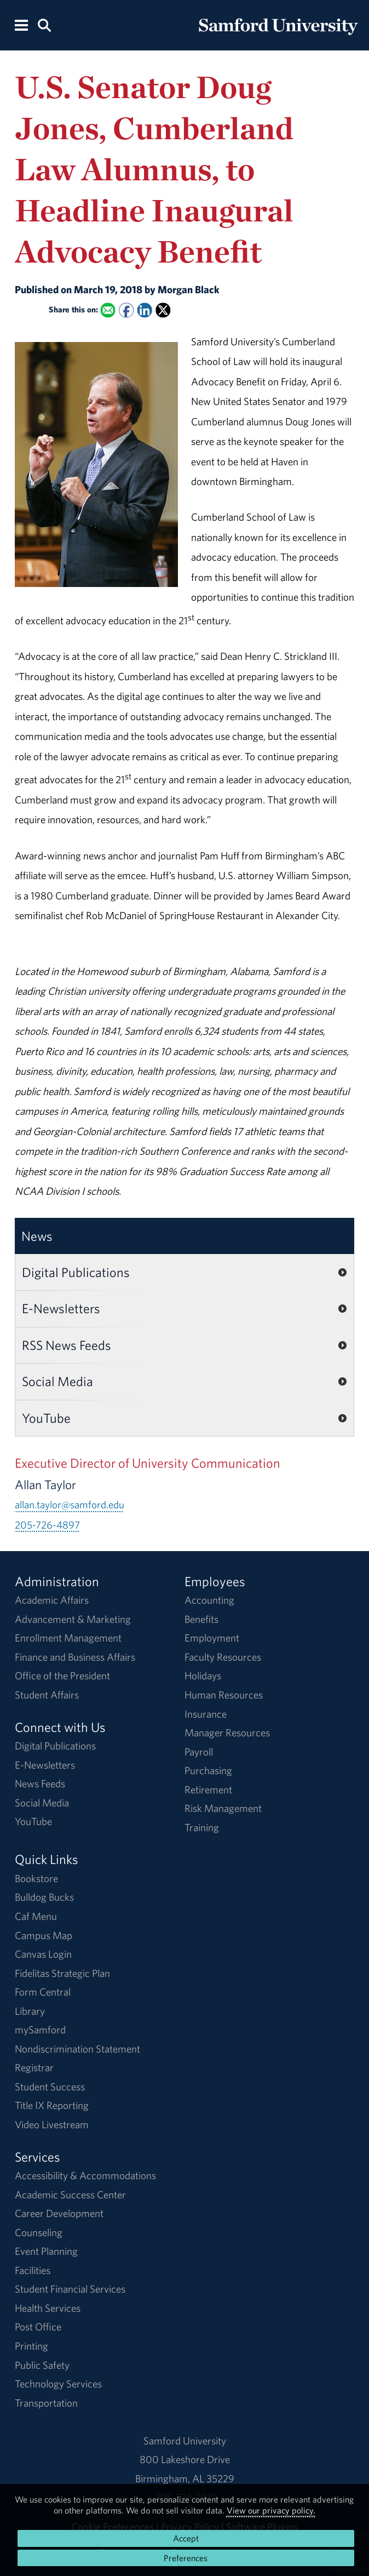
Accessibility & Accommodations (85, 2175)
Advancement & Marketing (73, 1619)
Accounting (209, 1599)
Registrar (34, 2067)
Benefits (201, 1619)
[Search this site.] (44, 24)
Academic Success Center (70, 2194)
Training (201, 1827)
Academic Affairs (52, 1599)
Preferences (185, 2557)
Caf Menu (36, 1916)
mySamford (40, 2029)
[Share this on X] (162, 310)
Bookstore (36, 1878)
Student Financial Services (70, 2288)
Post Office (38, 2326)
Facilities (32, 2270)
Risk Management (223, 1808)
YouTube (46, 1418)
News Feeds (40, 1783)
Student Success (50, 2086)
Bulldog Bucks (44, 1896)
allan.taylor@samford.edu (69, 1504)
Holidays (202, 1675)
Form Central (43, 1991)
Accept (186, 2538)
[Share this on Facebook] (126, 310)
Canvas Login (43, 1954)
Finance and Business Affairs (75, 1656)
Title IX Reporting (52, 2105)
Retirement (208, 1789)
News (37, 1236)
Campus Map (43, 1935)
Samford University (184, 2440)
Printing (31, 2345)
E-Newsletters (61, 1308)
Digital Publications (76, 1272)
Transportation (46, 2402)
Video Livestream (52, 2124)
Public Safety (42, 2365)
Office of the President (62, 1675)
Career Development (59, 2213)
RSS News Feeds (66, 1345)
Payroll (198, 1751)
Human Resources (223, 1694)
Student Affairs (47, 1694)
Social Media (57, 1381)
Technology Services (58, 2383)
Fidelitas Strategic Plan (62, 1973)
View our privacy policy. (271, 2510)
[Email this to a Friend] (107, 310)
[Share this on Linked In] (144, 310)
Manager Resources (227, 1732)
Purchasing (208, 1770)
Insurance (205, 1713)
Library (30, 2011)
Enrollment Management (68, 1637)
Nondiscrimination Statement (77, 2048)
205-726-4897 (47, 1524)
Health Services (47, 2308)
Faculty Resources (222, 1656)
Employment (211, 1637)
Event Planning (46, 2251)
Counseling (38, 2232)
